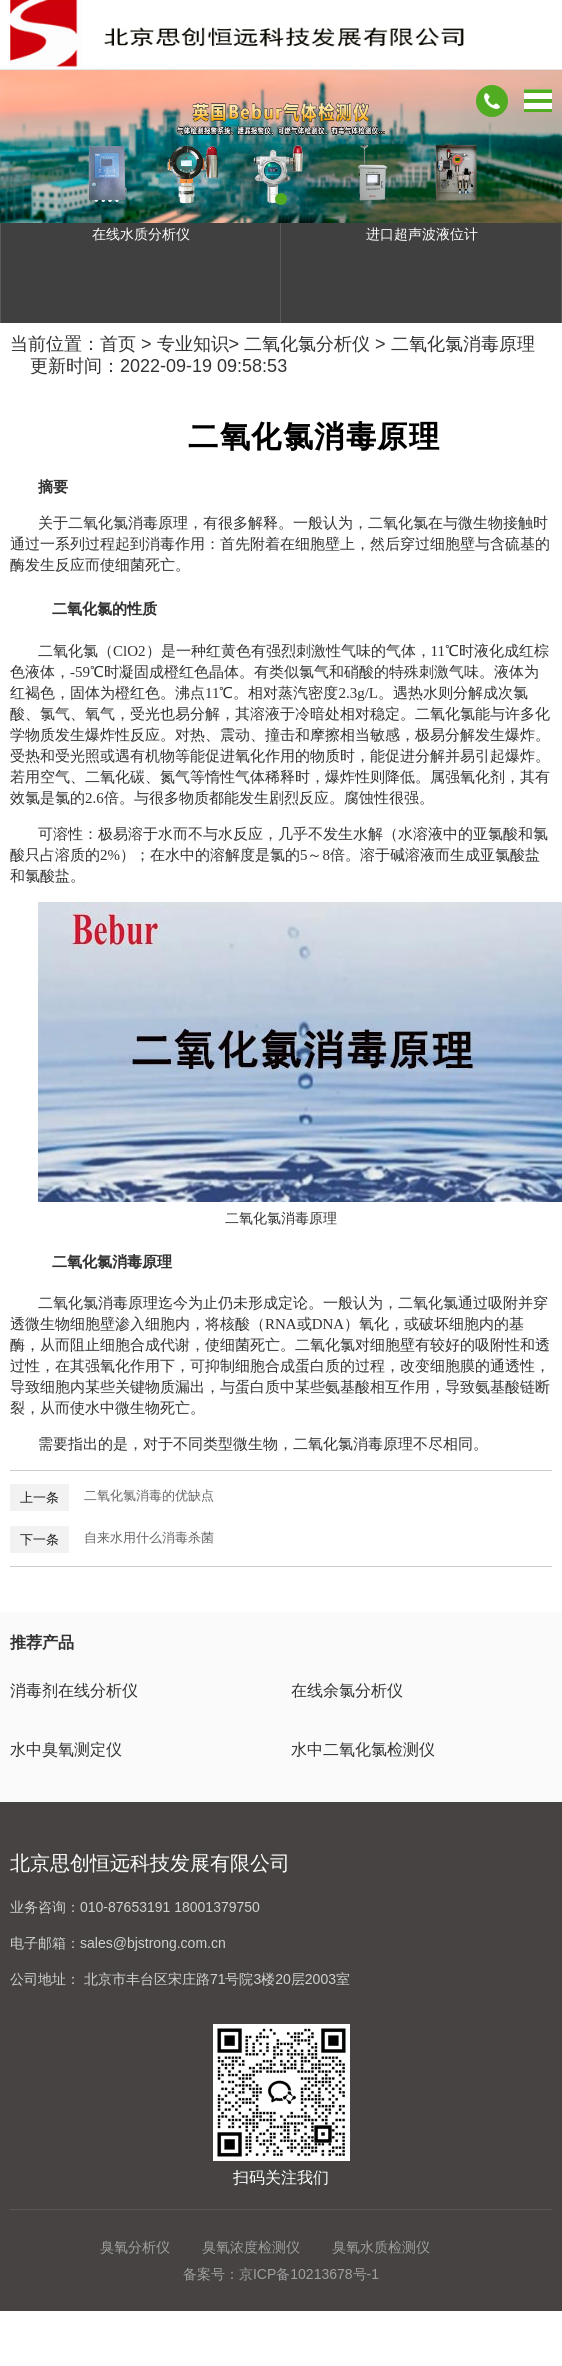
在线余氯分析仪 (347, 1690)
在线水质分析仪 (141, 234)
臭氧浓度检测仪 (251, 2247)
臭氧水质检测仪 (381, 2247)
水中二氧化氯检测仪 (363, 1749)
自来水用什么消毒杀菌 (149, 1537)
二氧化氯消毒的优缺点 (149, 1495)
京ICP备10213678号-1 (309, 2274)
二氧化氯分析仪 (307, 344)
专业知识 (193, 344)
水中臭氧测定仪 (66, 1749)
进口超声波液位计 (422, 234)
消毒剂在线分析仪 (74, 1690)
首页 (118, 344)
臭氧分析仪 (135, 2247)
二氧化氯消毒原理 (463, 344)
